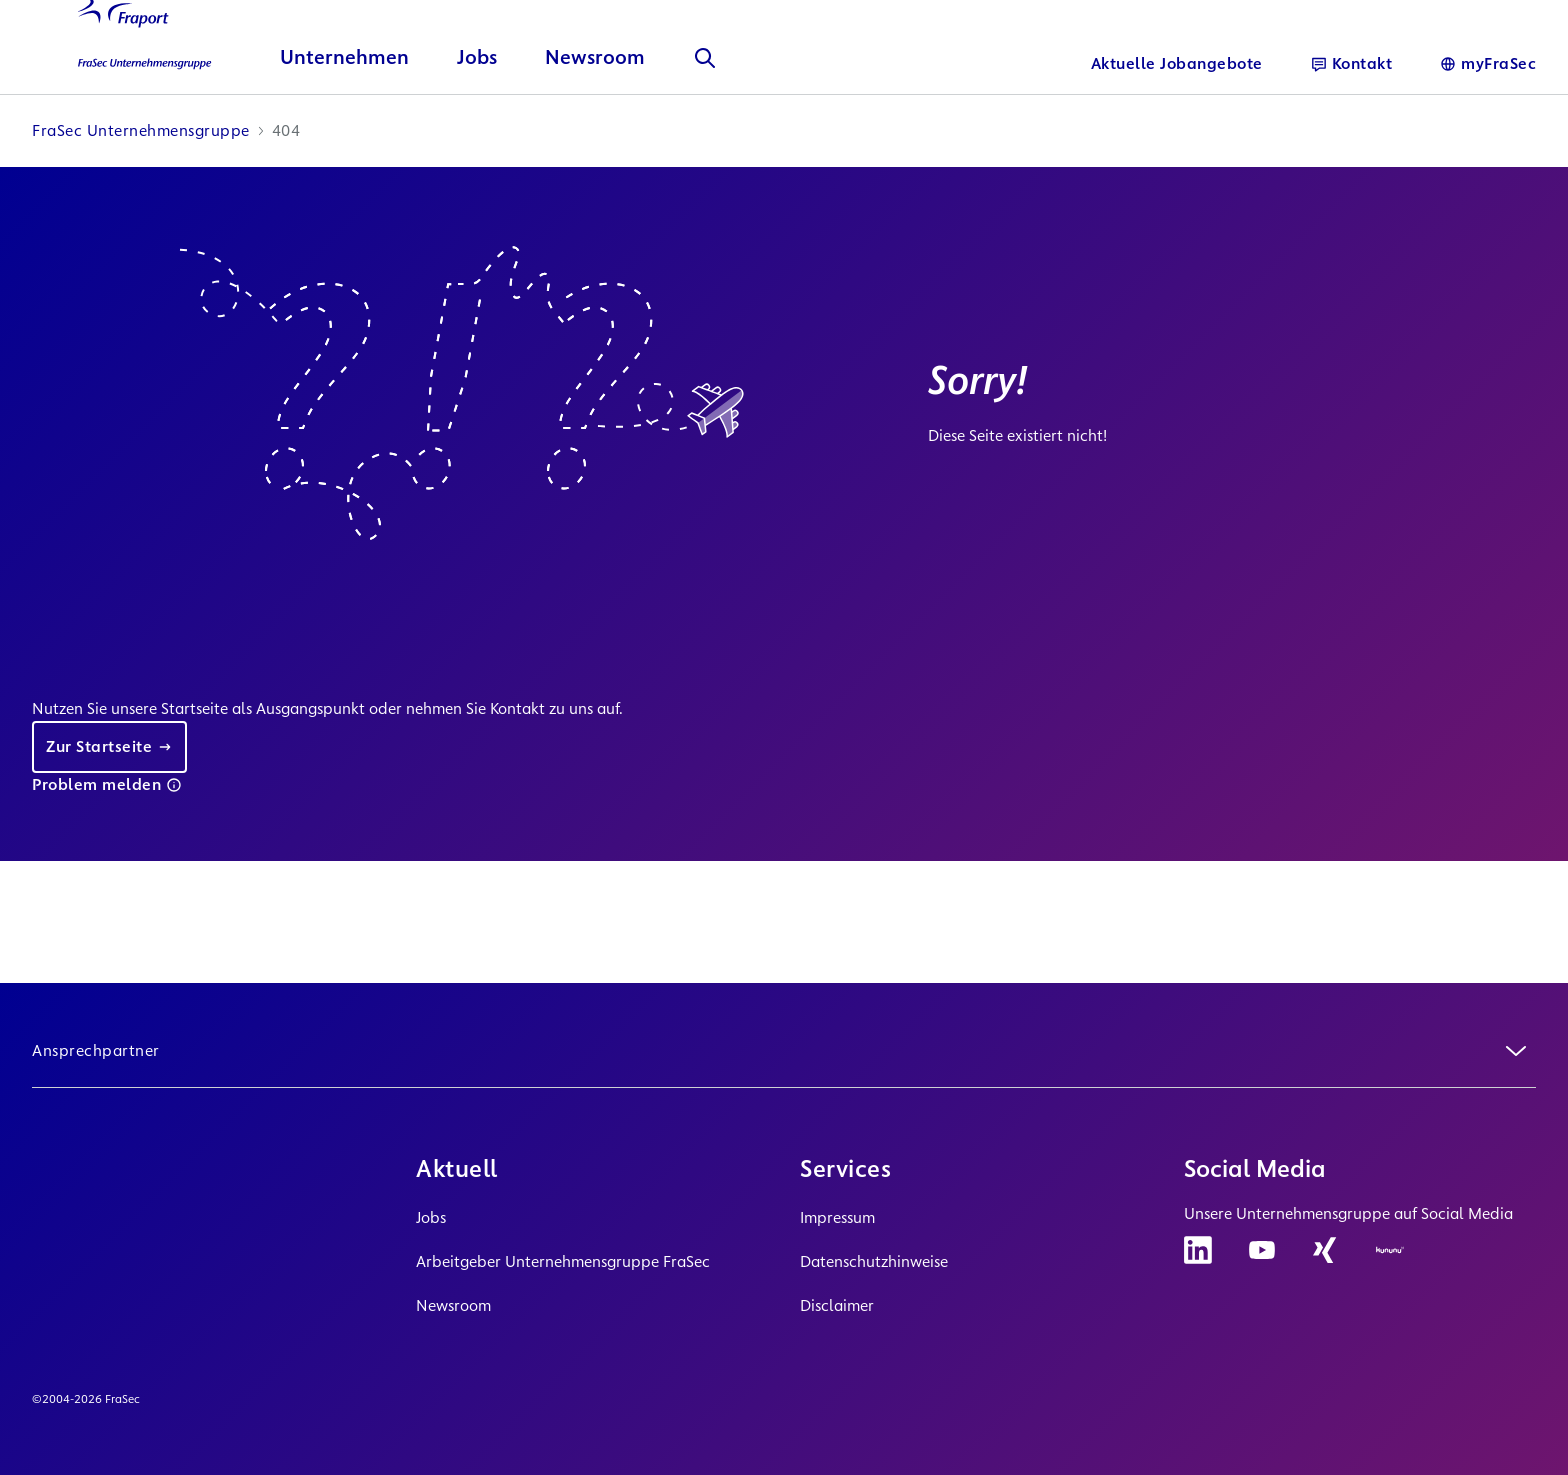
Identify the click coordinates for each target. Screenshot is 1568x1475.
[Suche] (705, 116)
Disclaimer (837, 1305)
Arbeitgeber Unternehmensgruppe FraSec (563, 1261)
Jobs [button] (477, 115)
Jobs (431, 1217)
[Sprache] (1488, 64)
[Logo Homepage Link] (132, 79)
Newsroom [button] (595, 115)
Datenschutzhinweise (874, 1261)
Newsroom (453, 1305)
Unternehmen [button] (344, 115)
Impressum (837, 1217)
